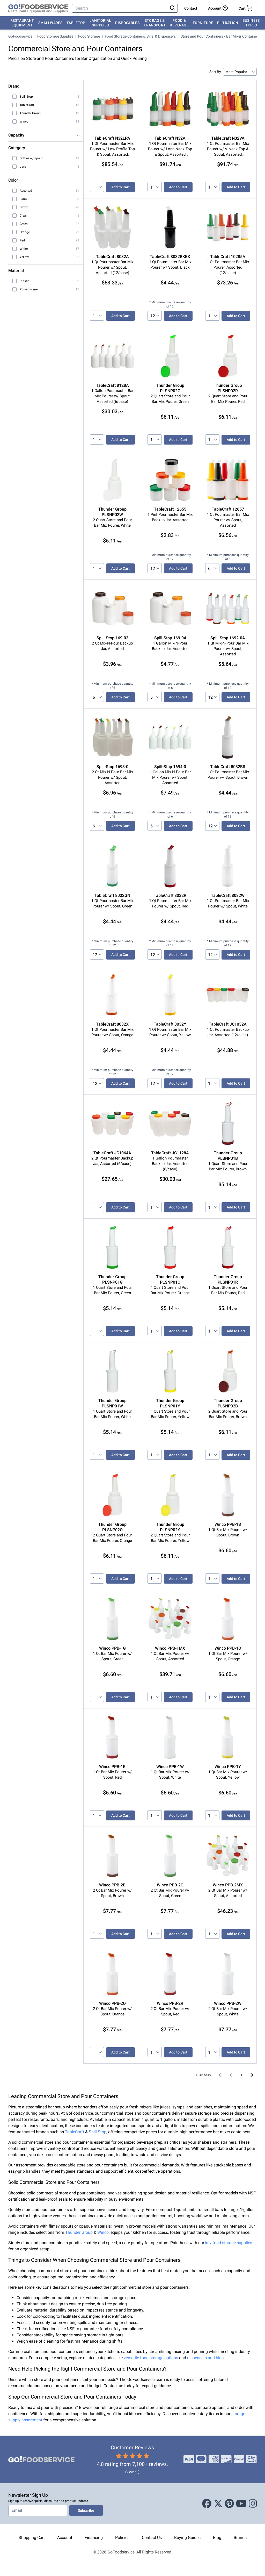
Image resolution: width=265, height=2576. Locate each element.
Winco (103, 2232)
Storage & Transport (155, 22)
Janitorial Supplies (100, 22)
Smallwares (50, 23)
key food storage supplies (228, 2242)
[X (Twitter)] (218, 2504)
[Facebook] (206, 2504)
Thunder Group (79, 2232)
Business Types (251, 22)
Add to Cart (120, 187)
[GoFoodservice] (38, 8)
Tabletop (76, 23)
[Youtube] (241, 2504)
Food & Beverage (179, 22)
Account (64, 2537)
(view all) (132, 2472)
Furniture (203, 23)
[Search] (120, 8)
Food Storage (89, 36)
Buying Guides (187, 2537)
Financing (94, 2537)
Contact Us (152, 2537)
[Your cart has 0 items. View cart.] (245, 8)
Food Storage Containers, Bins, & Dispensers (140, 36)
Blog (217, 2537)
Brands (240, 2537)
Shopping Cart (32, 2537)
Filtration (227, 23)
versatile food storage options (151, 2357)
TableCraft (74, 2131)
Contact (190, 8)
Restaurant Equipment (22, 22)
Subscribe (86, 2510)
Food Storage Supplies (55, 36)
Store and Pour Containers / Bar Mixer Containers (220, 36)
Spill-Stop (97, 2131)
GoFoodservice (20, 36)
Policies (122, 2537)
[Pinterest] (229, 2504)
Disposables (127, 23)
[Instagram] (253, 2504)
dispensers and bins (205, 2357)
